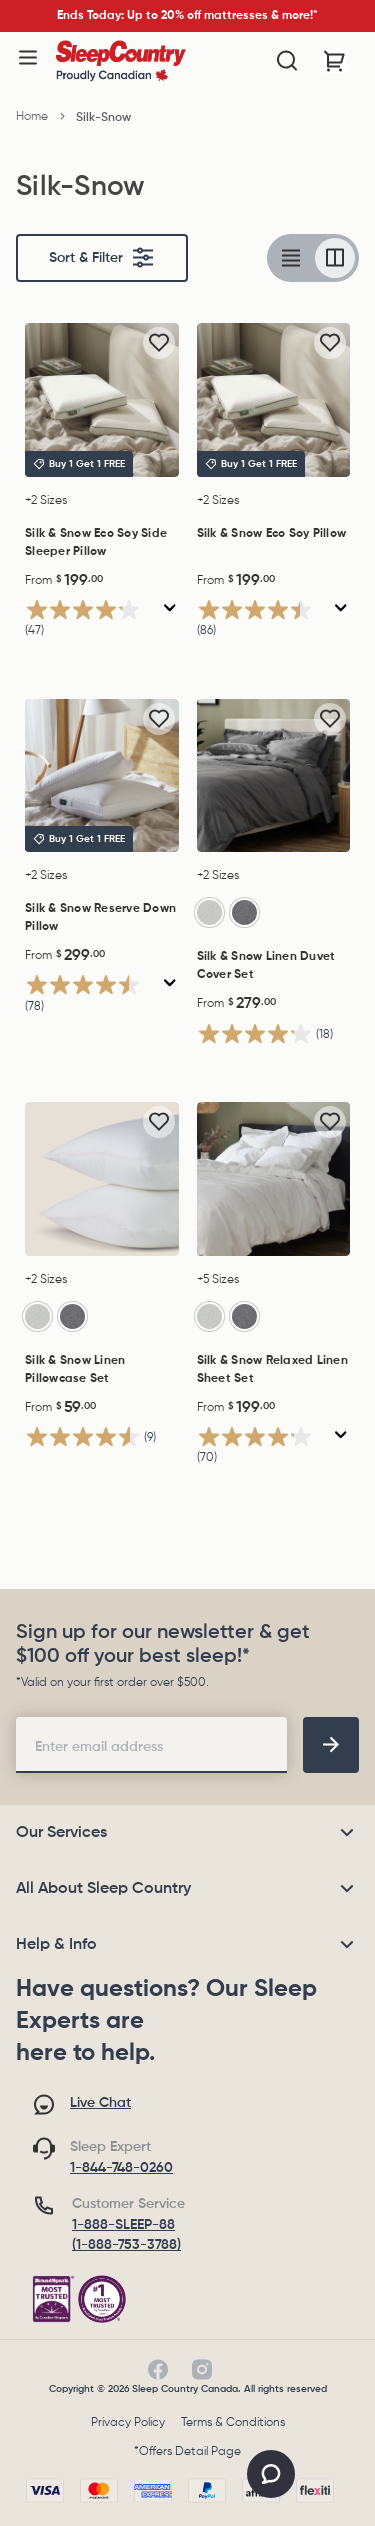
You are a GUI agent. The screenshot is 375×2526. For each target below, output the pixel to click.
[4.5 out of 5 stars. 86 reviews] (264, 620)
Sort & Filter (102, 258)
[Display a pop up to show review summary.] (170, 608)
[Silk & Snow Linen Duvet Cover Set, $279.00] (274, 776)
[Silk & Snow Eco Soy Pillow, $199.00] (274, 400)
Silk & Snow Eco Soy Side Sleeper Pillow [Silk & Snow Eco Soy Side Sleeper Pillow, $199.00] (96, 543)
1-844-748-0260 (121, 2168)
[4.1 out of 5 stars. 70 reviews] (264, 1447)
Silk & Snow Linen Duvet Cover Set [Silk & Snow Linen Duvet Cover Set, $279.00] (266, 966)
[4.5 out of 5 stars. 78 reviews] (92, 995)
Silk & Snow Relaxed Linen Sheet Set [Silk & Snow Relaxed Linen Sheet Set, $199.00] (272, 1370)
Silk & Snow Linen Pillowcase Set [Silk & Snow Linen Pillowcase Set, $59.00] (75, 1370)
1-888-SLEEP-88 (123, 2225)
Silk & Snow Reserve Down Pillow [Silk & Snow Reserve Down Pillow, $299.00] (100, 918)
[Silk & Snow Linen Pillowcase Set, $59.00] (102, 1179)
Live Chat (100, 2103)
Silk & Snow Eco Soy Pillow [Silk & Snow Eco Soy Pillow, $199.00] (272, 534)
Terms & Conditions (233, 2423)
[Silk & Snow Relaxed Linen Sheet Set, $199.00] (274, 1179)
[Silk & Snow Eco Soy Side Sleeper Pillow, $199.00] (102, 400)
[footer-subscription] (331, 1745)
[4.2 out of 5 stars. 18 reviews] (265, 1033)
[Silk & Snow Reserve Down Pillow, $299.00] (102, 776)
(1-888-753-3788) (126, 2245)
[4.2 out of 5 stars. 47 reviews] (92, 620)
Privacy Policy (128, 2423)
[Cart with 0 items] (335, 61)
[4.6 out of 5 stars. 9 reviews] (90, 1437)
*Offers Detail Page (187, 2452)
